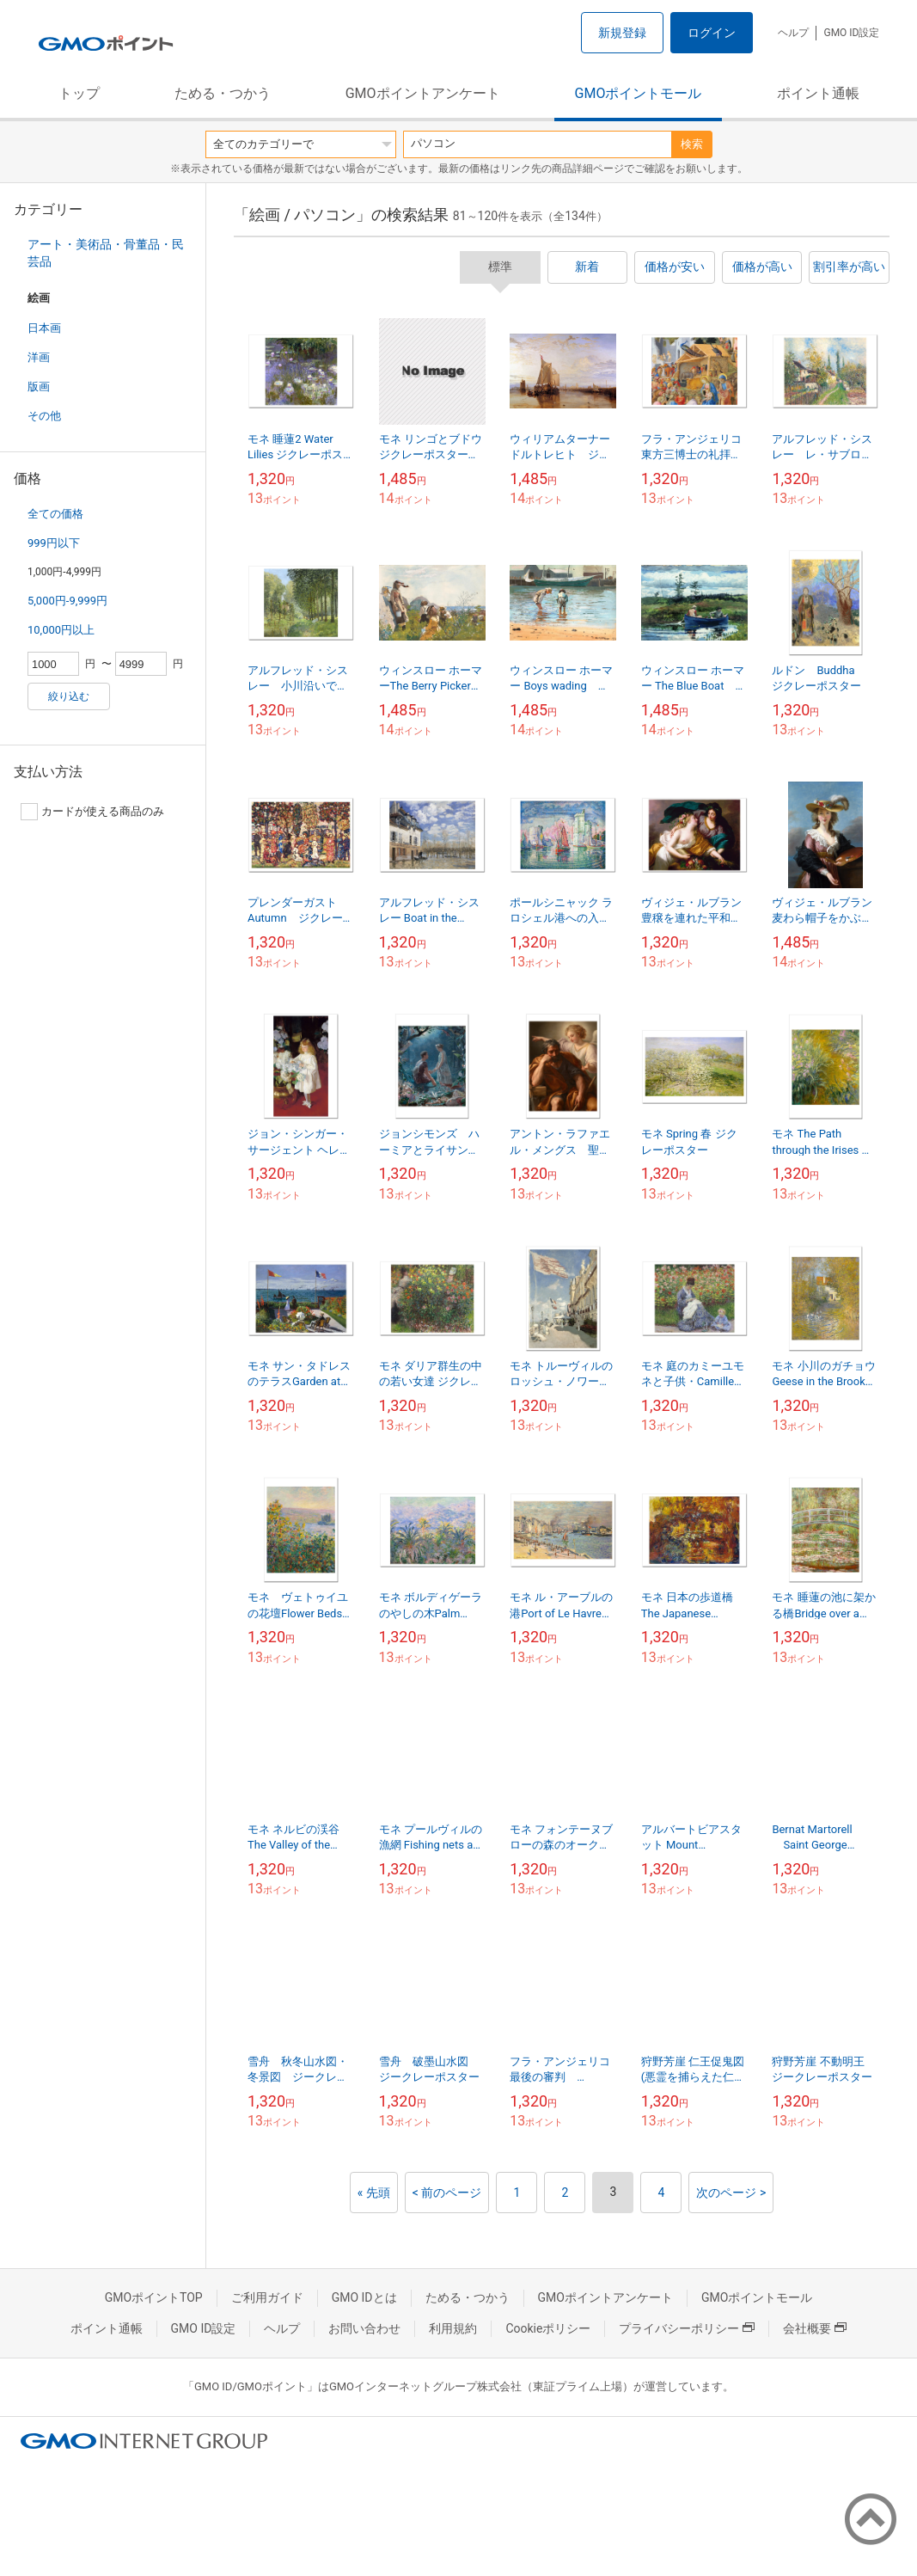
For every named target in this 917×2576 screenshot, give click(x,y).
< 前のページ (447, 2192)
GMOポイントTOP (154, 2297)
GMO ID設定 (851, 33)
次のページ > (731, 2192)
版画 (39, 386)
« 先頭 (374, 2192)
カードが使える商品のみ (92, 811)
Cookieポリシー (547, 2328)
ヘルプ (793, 33)
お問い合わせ (364, 2328)
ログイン (712, 33)
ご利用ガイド (267, 2297)
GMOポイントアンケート (422, 93)
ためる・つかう (222, 93)
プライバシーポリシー (687, 2328)
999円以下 (54, 543)
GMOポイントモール (638, 93)
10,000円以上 (61, 629)
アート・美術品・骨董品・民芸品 (106, 252)
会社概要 (815, 2328)
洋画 (39, 357)
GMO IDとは (364, 2297)
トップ (79, 93)
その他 (44, 415)
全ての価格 (55, 513)
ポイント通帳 (818, 93)
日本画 (44, 328)
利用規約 (453, 2328)
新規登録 (622, 33)
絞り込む (68, 696)
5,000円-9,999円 (67, 600)
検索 (692, 144)
